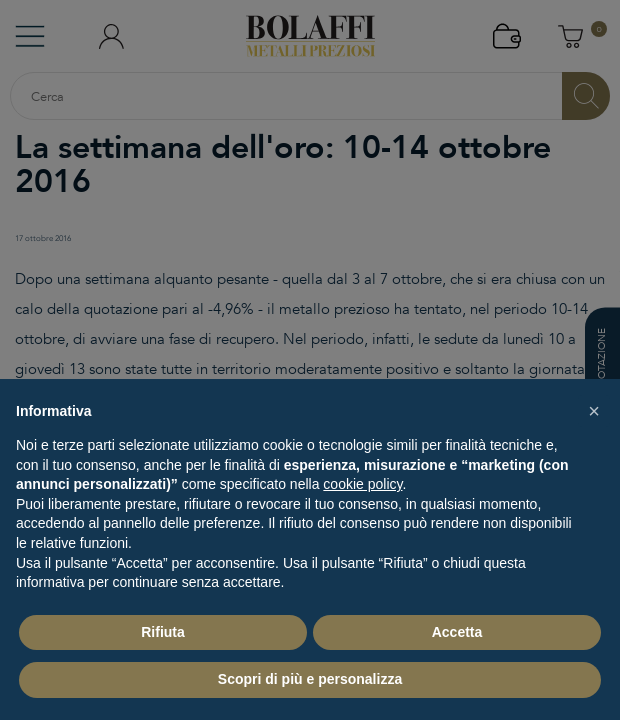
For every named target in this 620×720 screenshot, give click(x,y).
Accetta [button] (457, 632)
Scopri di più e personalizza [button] (310, 679)
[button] (594, 411)
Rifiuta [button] (163, 632)
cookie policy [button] (362, 484)
